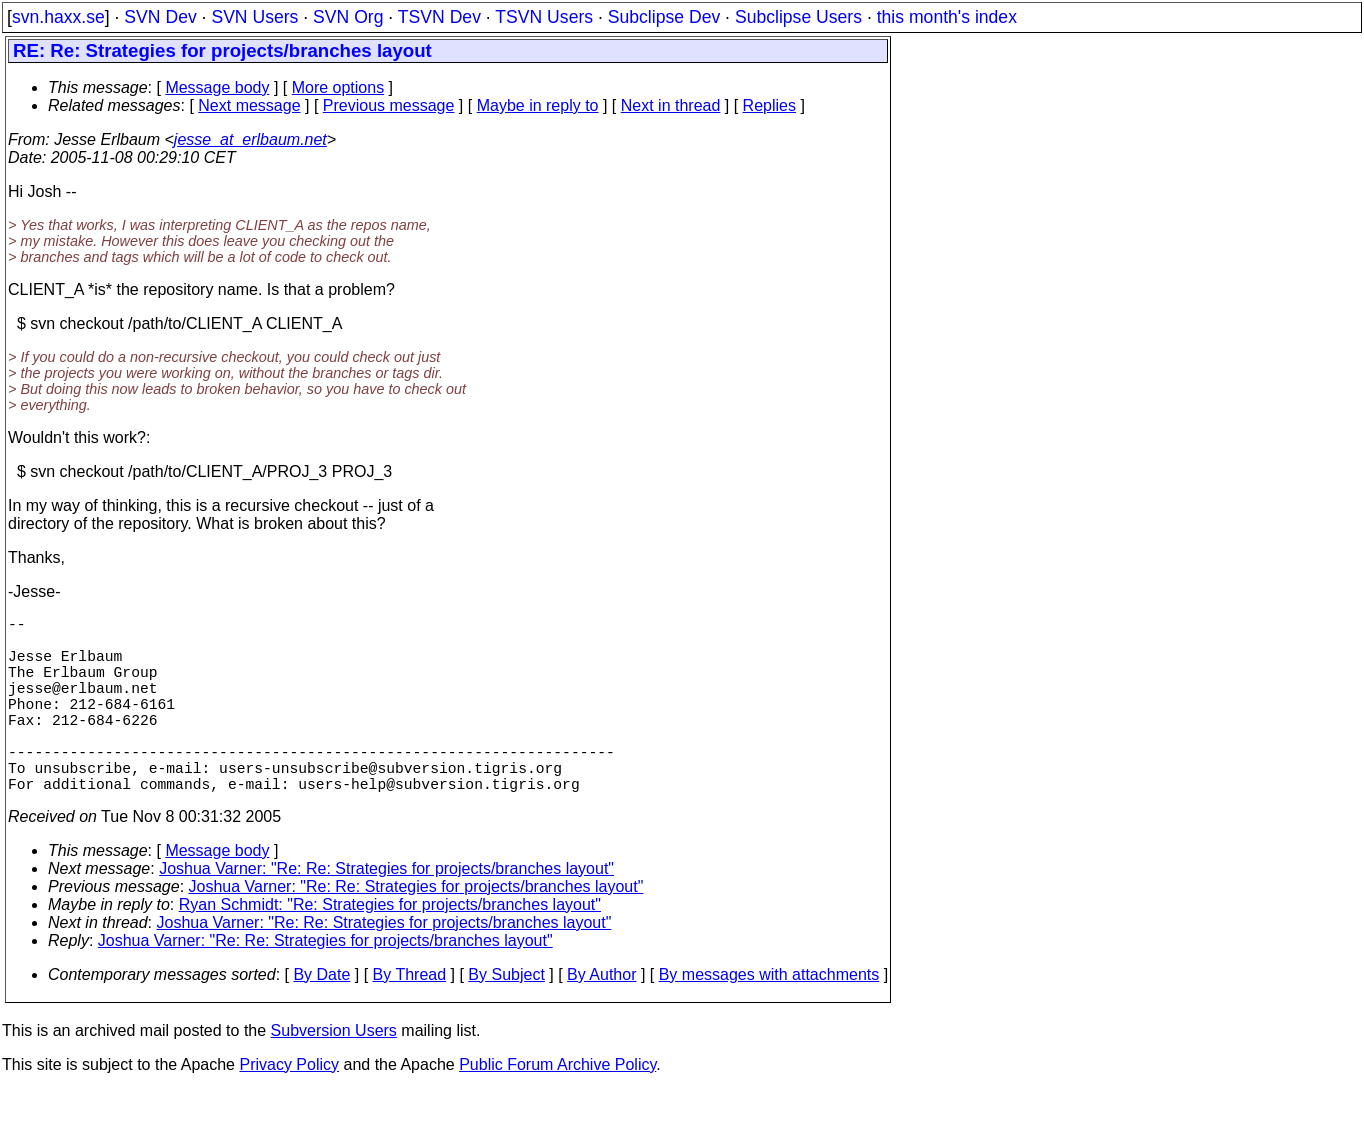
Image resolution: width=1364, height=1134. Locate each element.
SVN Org (348, 17)
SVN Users (254, 17)
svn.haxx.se (58, 17)
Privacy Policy (289, 1108)
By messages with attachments (769, 1018)
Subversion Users (334, 1074)
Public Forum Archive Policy (557, 1108)
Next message (249, 105)
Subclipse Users (798, 17)
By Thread (410, 1018)
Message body (217, 87)
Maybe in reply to (538, 105)
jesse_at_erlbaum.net (250, 139)
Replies (769, 105)
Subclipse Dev (664, 17)
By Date (321, 1018)
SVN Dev (160, 17)
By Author (601, 1018)
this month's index (947, 17)
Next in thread (671, 105)
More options (338, 87)
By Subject (506, 1018)
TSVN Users (544, 17)
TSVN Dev (439, 17)
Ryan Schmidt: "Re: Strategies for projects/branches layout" (390, 948)
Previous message (389, 105)
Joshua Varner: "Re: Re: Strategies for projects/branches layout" (386, 912)
